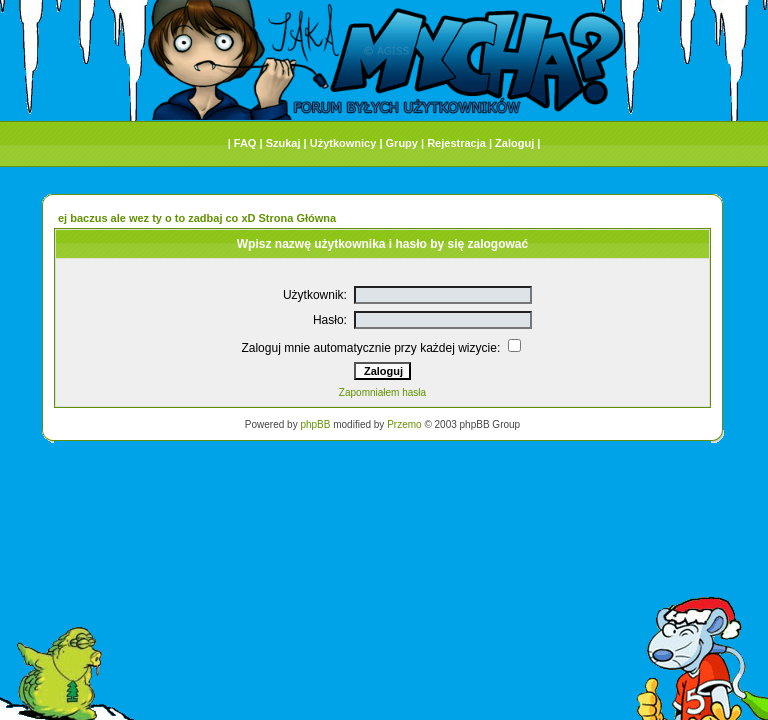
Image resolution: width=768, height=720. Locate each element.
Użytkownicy (343, 143)
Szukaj (283, 143)
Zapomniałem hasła (382, 392)
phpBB (315, 424)
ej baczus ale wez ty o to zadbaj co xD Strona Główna (197, 218)
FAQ (245, 143)
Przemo (404, 424)
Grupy (402, 143)
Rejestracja (456, 143)
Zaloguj (514, 143)
